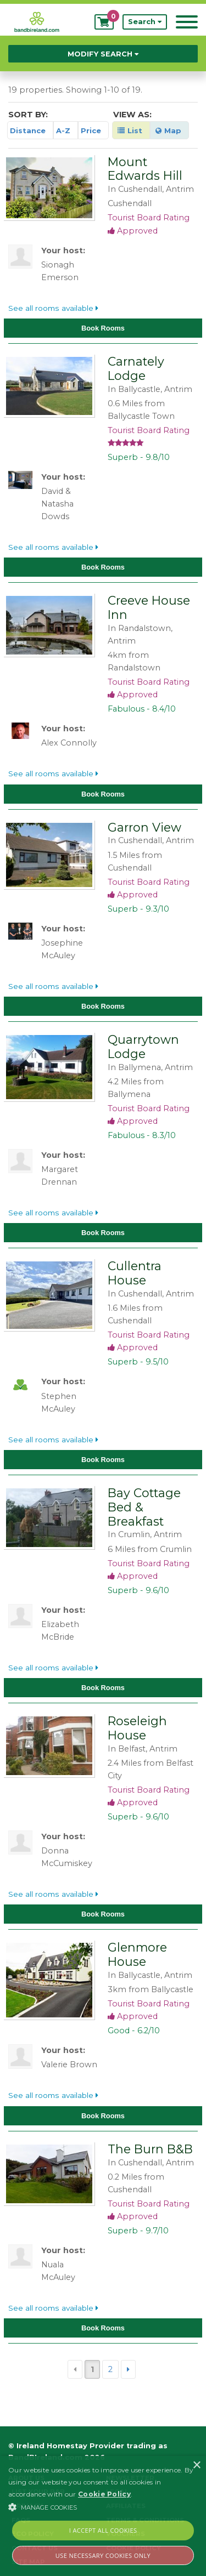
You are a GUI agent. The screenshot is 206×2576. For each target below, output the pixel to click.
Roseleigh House (137, 1728)
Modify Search (103, 54)
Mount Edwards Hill (145, 169)
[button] (103, 2506)
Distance (28, 130)
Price (91, 130)
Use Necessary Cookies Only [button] (103, 2555)
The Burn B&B (150, 2149)
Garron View (144, 827)
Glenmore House (137, 1954)
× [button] (196, 2465)
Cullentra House (135, 1273)
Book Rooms (103, 328)
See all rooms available (53, 308)
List (130, 130)
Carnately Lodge (136, 368)
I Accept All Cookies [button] (103, 2530)
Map (168, 130)
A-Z (63, 130)
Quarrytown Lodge (143, 1046)
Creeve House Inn (149, 607)
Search (145, 22)
